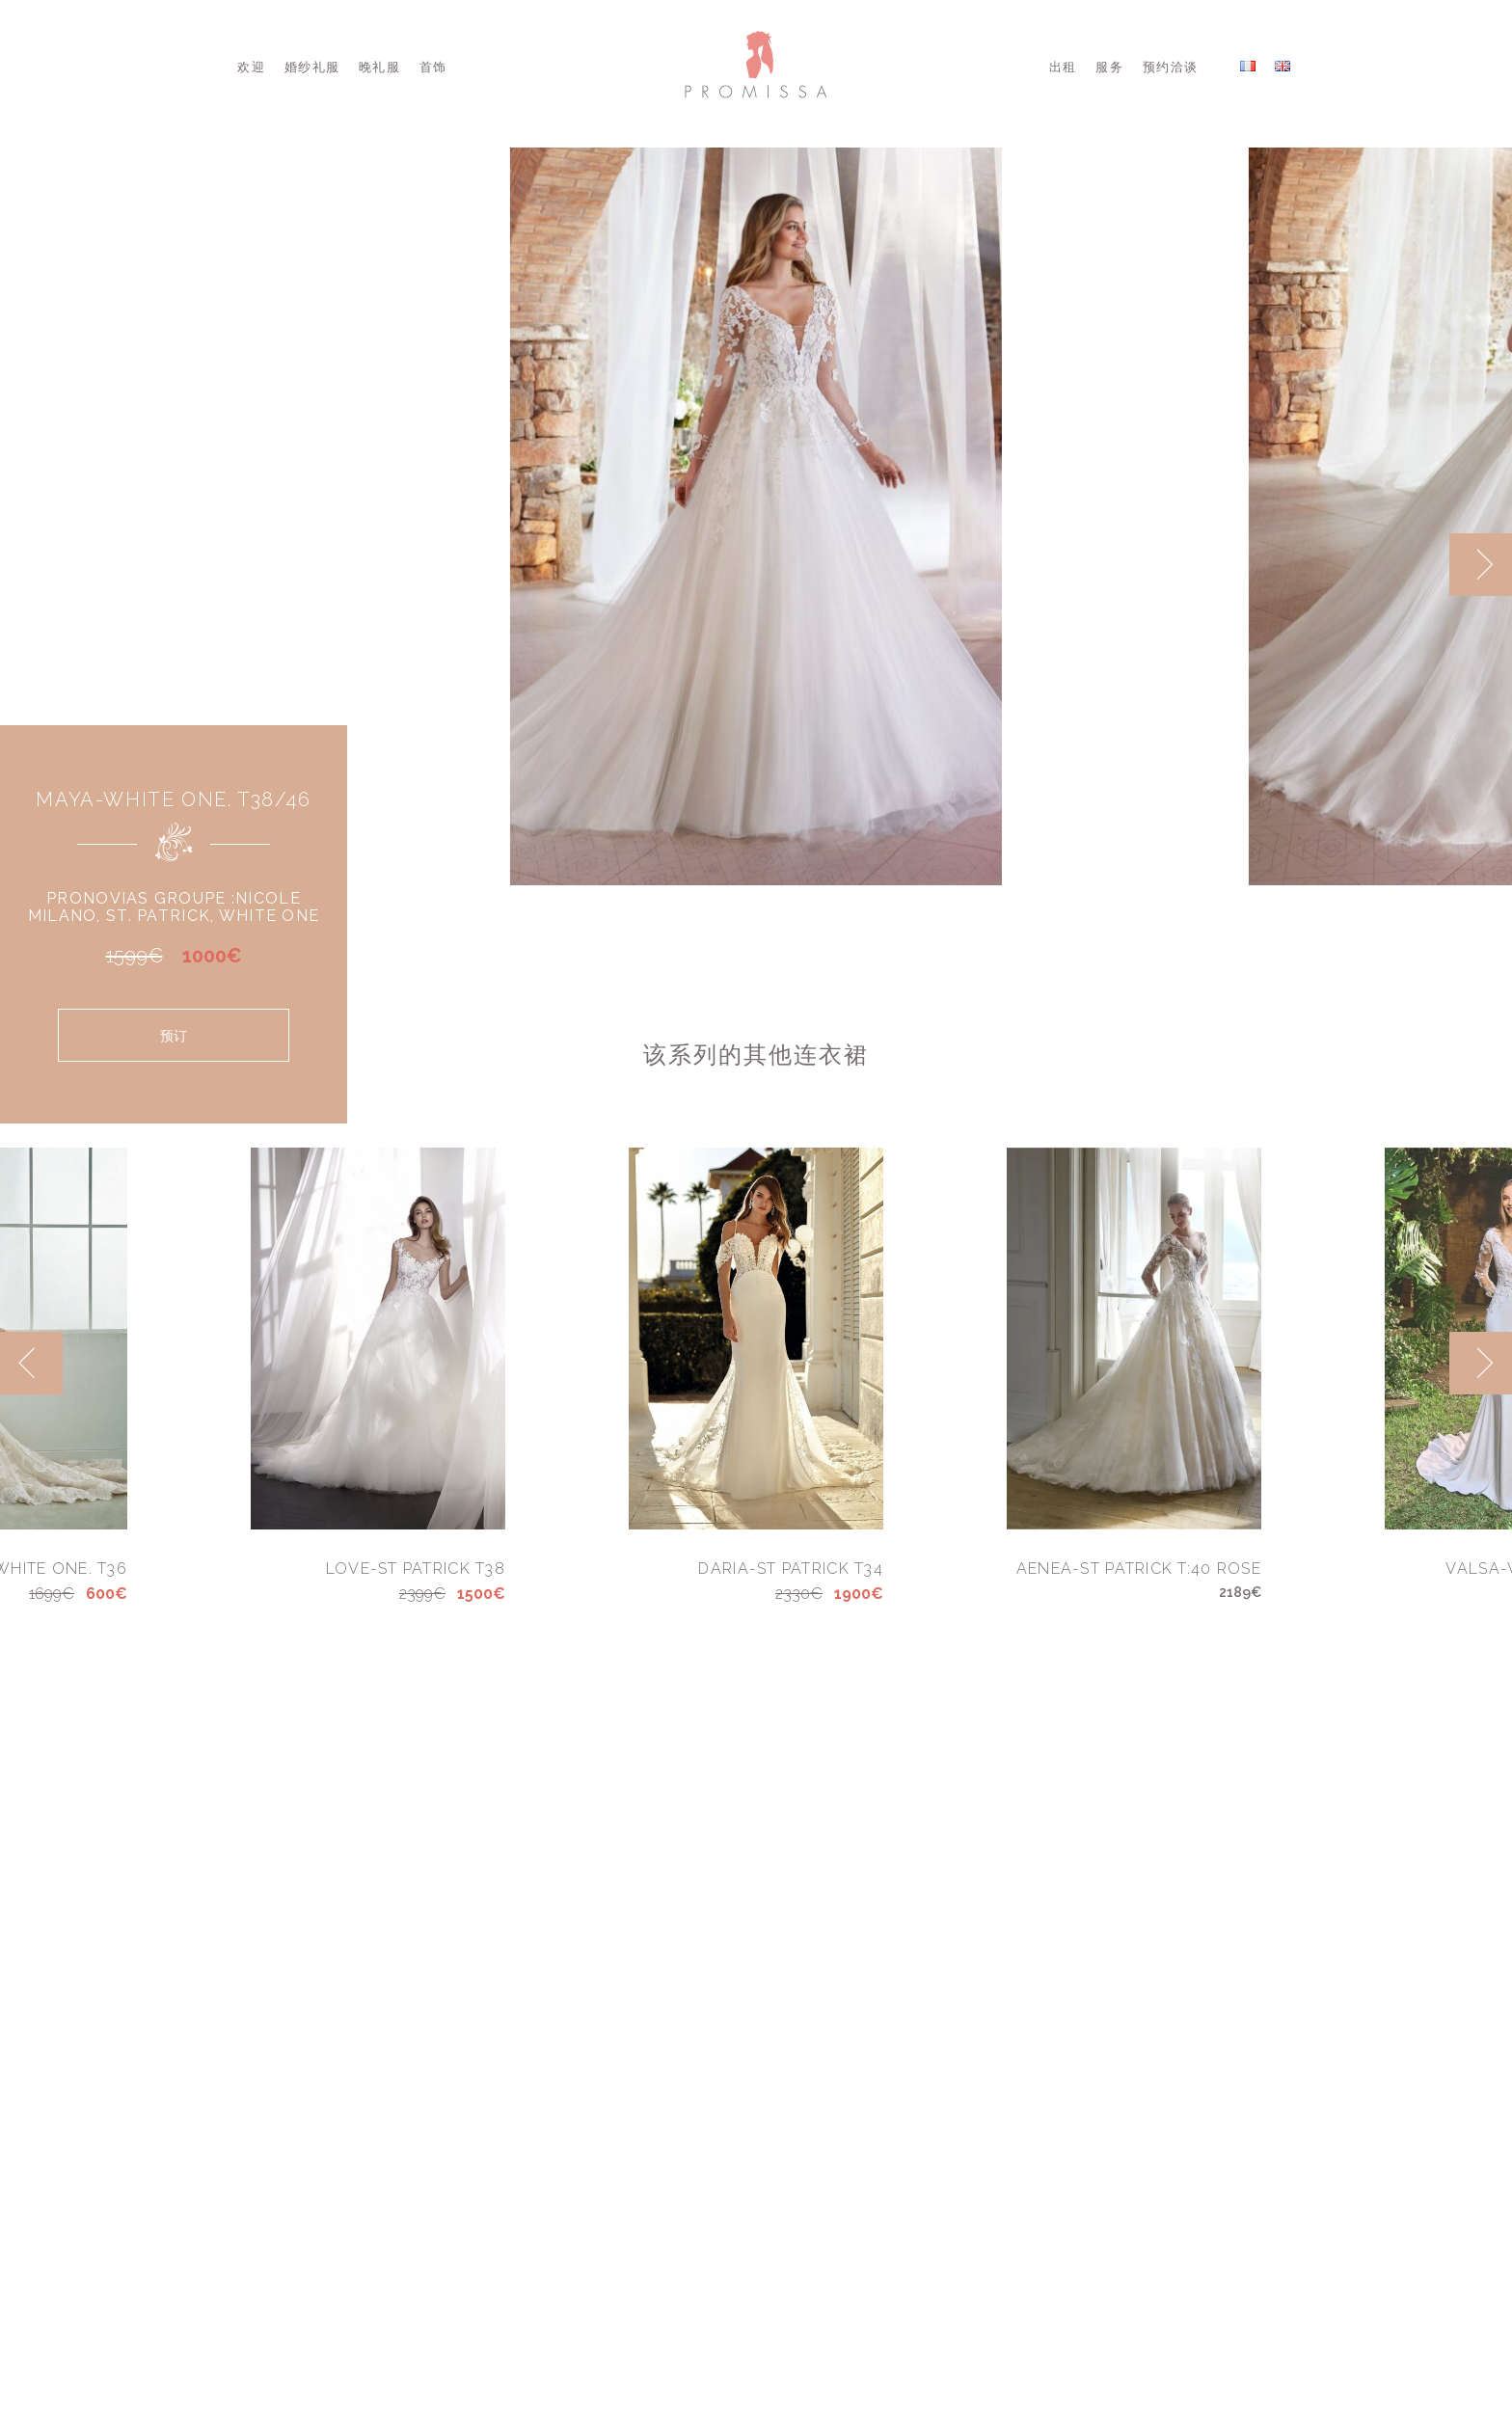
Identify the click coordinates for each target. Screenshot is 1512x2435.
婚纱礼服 (311, 67)
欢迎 (251, 67)
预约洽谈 (1170, 67)
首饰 (433, 67)
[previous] (31, 1363)
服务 (1109, 67)
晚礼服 (379, 67)
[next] (1480, 564)
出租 (1063, 67)
